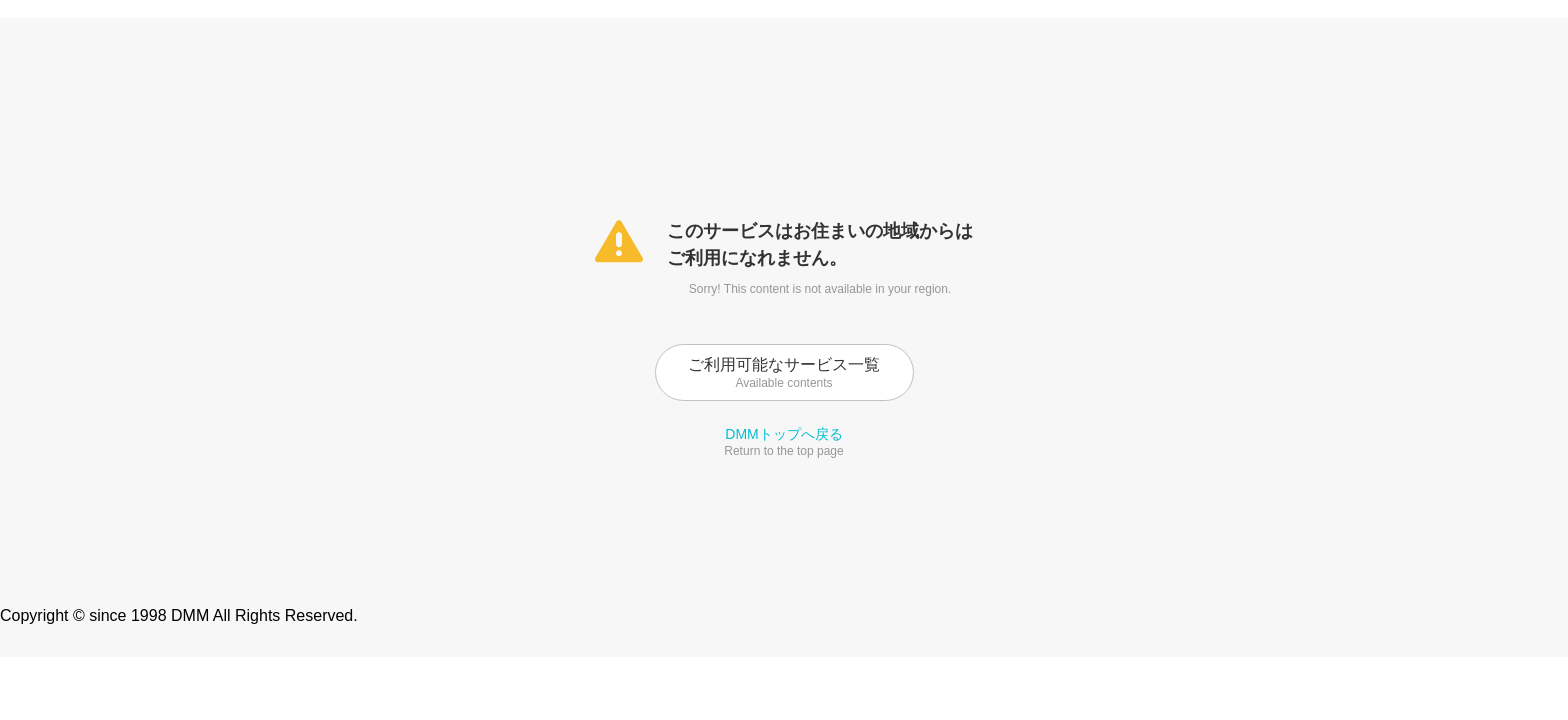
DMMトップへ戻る (783, 434)
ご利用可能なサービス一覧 (784, 373)
